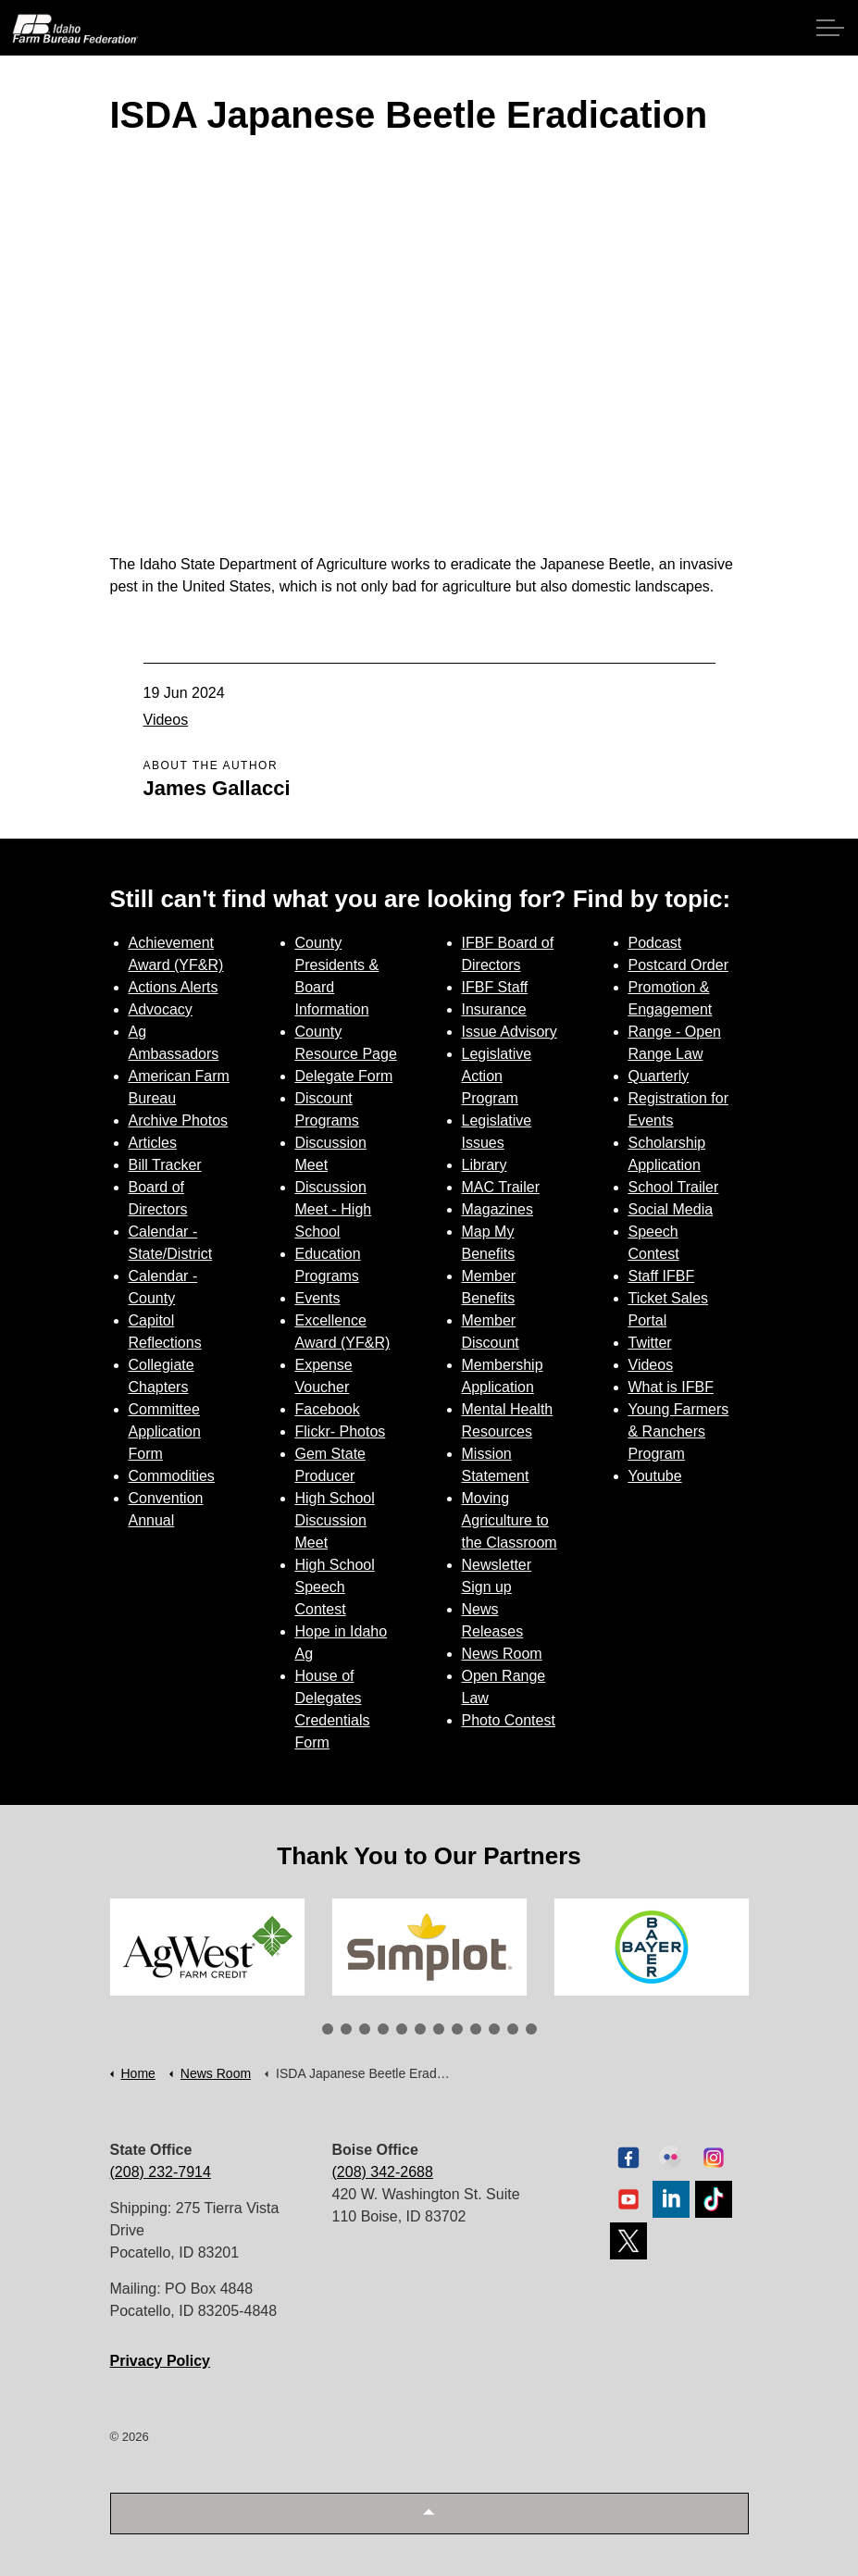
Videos (166, 720)
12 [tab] (531, 2029)
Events (318, 1298)
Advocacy (161, 1009)
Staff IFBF (661, 1276)
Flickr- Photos (340, 1431)
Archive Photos (179, 1120)
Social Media (671, 1209)
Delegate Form (344, 1076)
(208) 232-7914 (160, 2172)
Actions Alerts (173, 987)
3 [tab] (364, 2029)
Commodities (172, 1476)
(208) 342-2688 (382, 2172)
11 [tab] (512, 2029)
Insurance (494, 1009)
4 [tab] (383, 2029)
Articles (153, 1143)
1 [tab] (327, 2029)
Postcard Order (678, 965)
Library (484, 1165)
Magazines (497, 1209)
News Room (502, 1653)
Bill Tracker (165, 1165)
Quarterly (659, 1076)
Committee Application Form (165, 1431)
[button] (429, 2513)
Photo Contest (508, 1720)
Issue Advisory (509, 1031)
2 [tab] (346, 2029)
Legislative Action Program (497, 1076)
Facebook (327, 1409)
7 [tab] (438, 2029)
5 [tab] (401, 2029)
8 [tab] (457, 2029)
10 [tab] (494, 2029)
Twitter (650, 1342)
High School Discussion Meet (335, 1520)
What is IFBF (671, 1387)
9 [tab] (475, 2029)
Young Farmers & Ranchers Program (678, 1431)
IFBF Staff (495, 987)
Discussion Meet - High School (333, 1209)
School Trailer (673, 1187)
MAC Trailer (501, 1187)
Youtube (655, 1476)
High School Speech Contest (335, 1587)
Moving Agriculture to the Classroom (509, 1520)
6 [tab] (420, 2029)
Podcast (655, 943)
